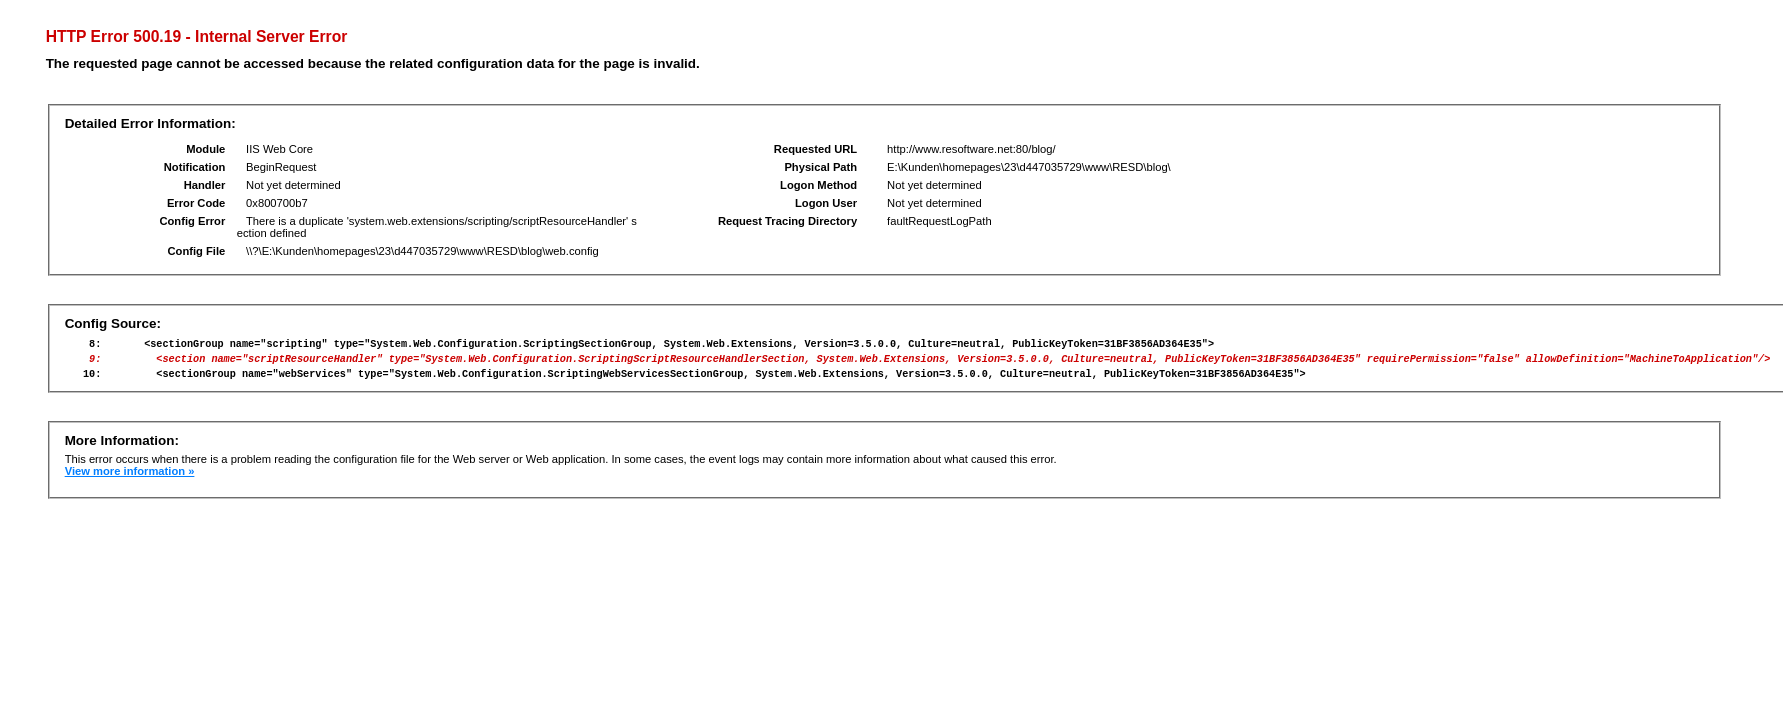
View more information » (130, 480)
